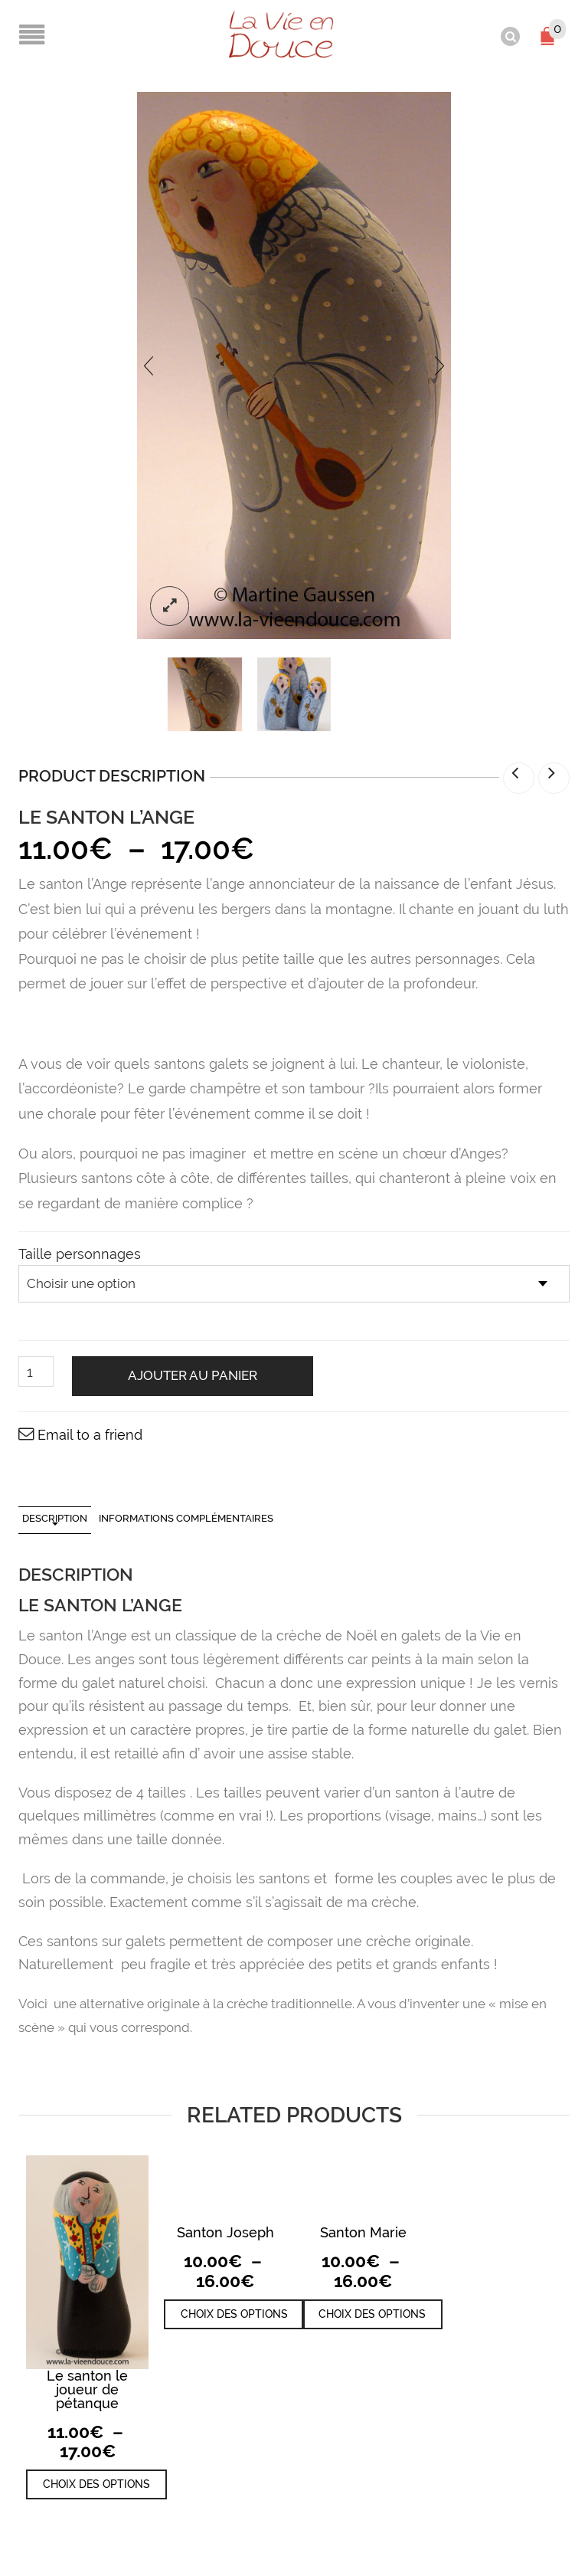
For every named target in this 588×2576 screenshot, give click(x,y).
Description (54, 1517)
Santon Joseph (225, 2232)
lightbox (169, 604)
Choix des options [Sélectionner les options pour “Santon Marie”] (372, 2312)
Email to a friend (90, 1433)
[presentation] (148, 363)
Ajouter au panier (192, 1374)
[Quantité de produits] (36, 1370)
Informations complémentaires (186, 1517)
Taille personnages (79, 1253)
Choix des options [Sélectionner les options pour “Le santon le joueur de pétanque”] (96, 2483)
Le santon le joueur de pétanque (87, 2388)
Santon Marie (363, 2232)
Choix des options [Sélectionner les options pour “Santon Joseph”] (234, 2312)
